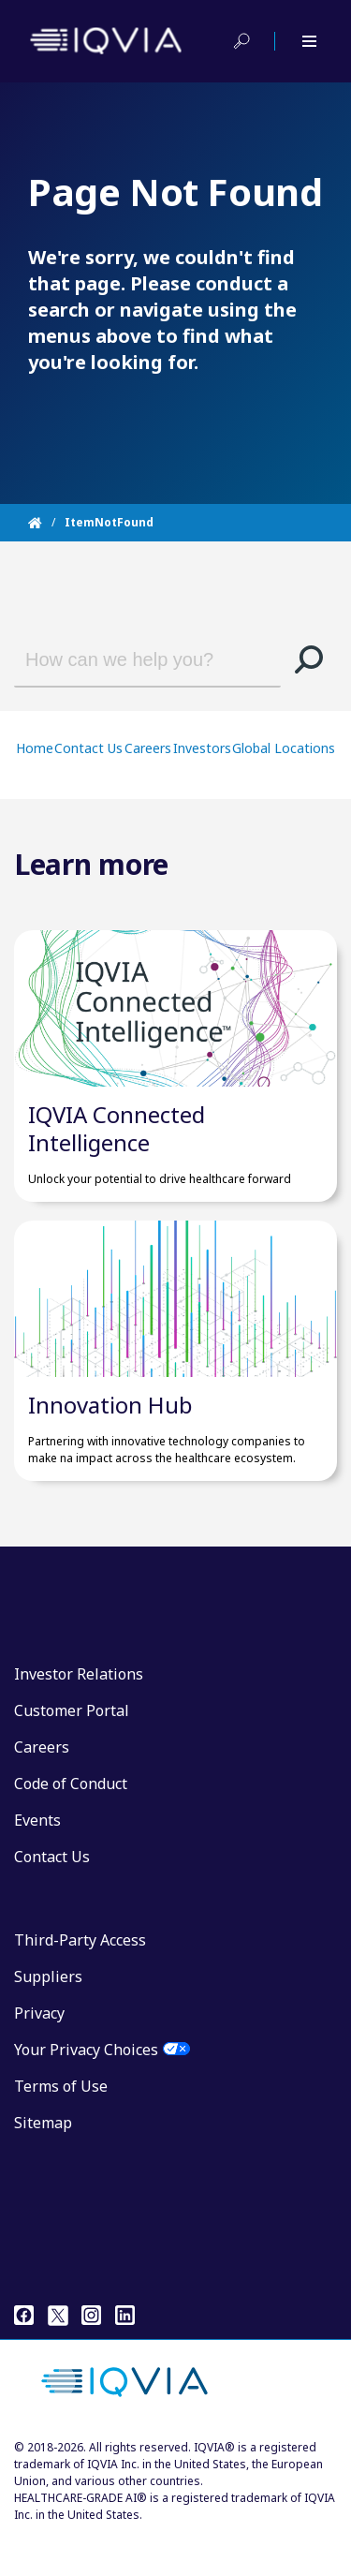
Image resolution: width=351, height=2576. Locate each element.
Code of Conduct (70, 1822)
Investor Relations (78, 1712)
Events (37, 1858)
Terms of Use (61, 2124)
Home (34, 748)
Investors (202, 748)
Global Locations (283, 748)
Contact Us (88, 748)
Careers (147, 748)
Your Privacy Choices (86, 2088)
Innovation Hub (110, 1443)
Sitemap (43, 2161)
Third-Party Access (80, 1978)
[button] (309, 659)
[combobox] (133, 659)
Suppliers (48, 2015)
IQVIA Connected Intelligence (116, 1147)
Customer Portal (71, 1749)
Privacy (39, 2051)
